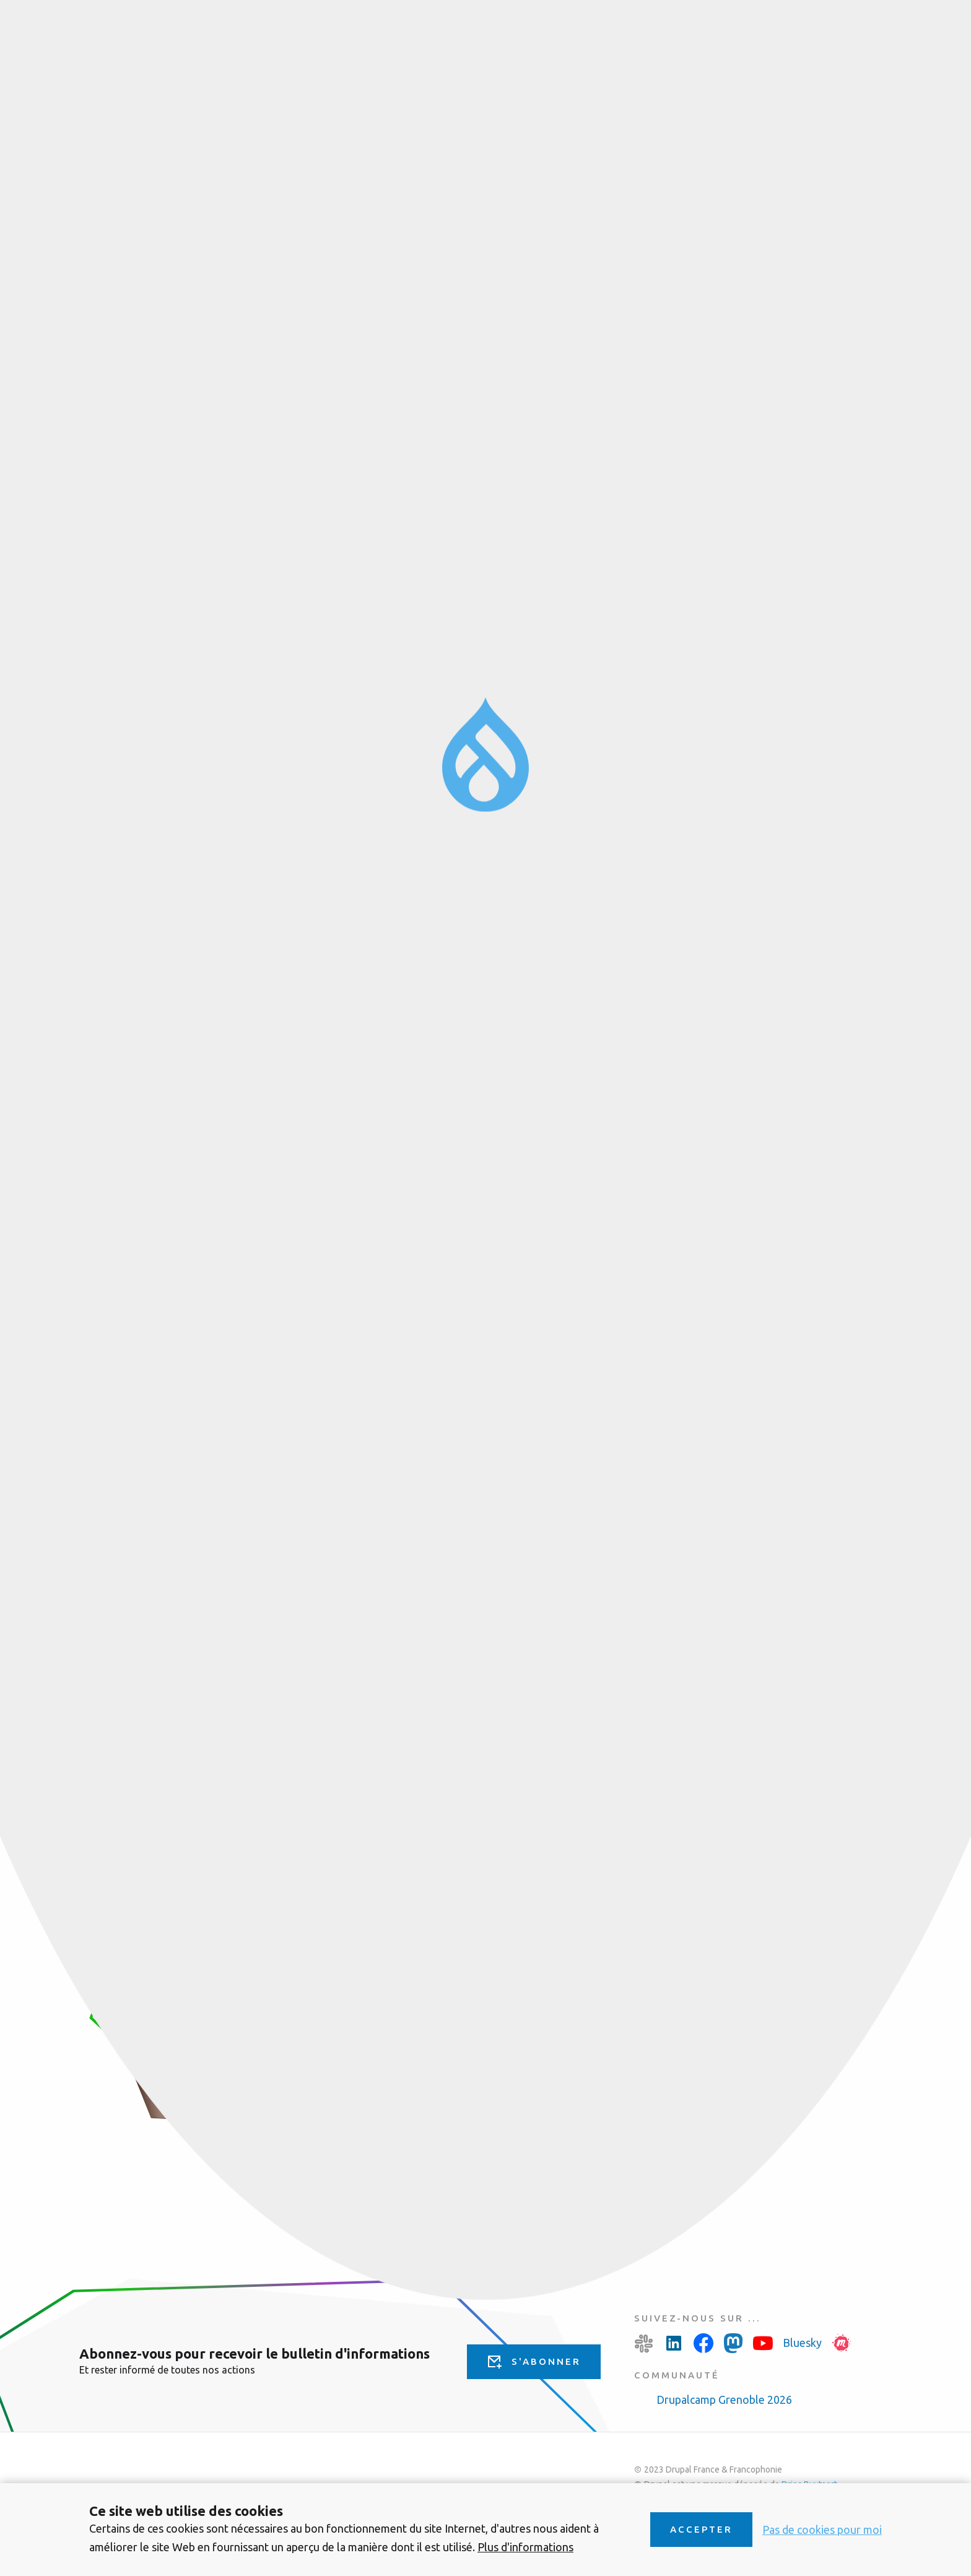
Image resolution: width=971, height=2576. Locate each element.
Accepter (701, 2529)
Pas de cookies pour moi (822, 2529)
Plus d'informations (525, 2546)
